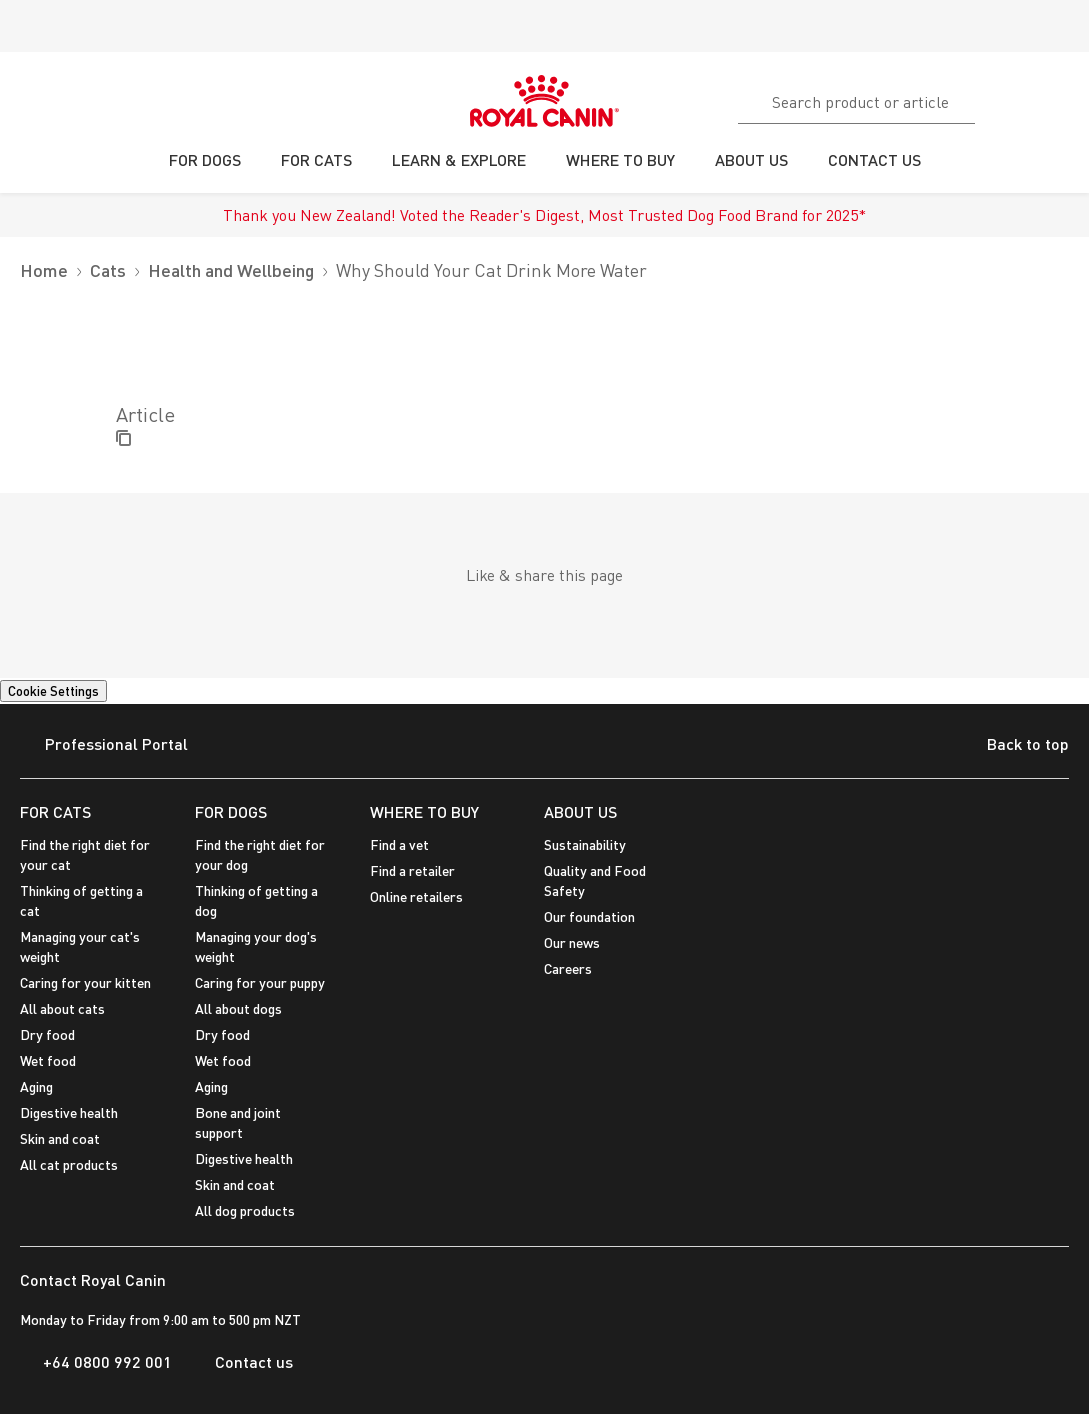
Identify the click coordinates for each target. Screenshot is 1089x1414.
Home (44, 270)
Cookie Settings (53, 691)
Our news (572, 942)
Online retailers (416, 896)
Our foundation (589, 916)
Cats (108, 270)
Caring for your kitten (85, 982)
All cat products (69, 1164)
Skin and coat (60, 1138)
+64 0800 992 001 (96, 1362)
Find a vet (399, 844)
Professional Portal (104, 745)
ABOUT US (580, 811)
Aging (36, 1086)
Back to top (1012, 746)
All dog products (245, 1210)
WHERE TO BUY (424, 811)
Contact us (242, 1362)
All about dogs (238, 1008)
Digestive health (69, 1112)
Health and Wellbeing (231, 270)
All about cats (62, 1008)
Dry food (47, 1034)
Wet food (48, 1060)
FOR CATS (55, 811)
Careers (568, 968)
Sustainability (585, 844)
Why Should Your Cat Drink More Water (491, 270)
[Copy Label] (123, 439)
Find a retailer (412, 870)
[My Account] (1065, 99)
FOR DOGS (231, 811)
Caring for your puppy (260, 982)
